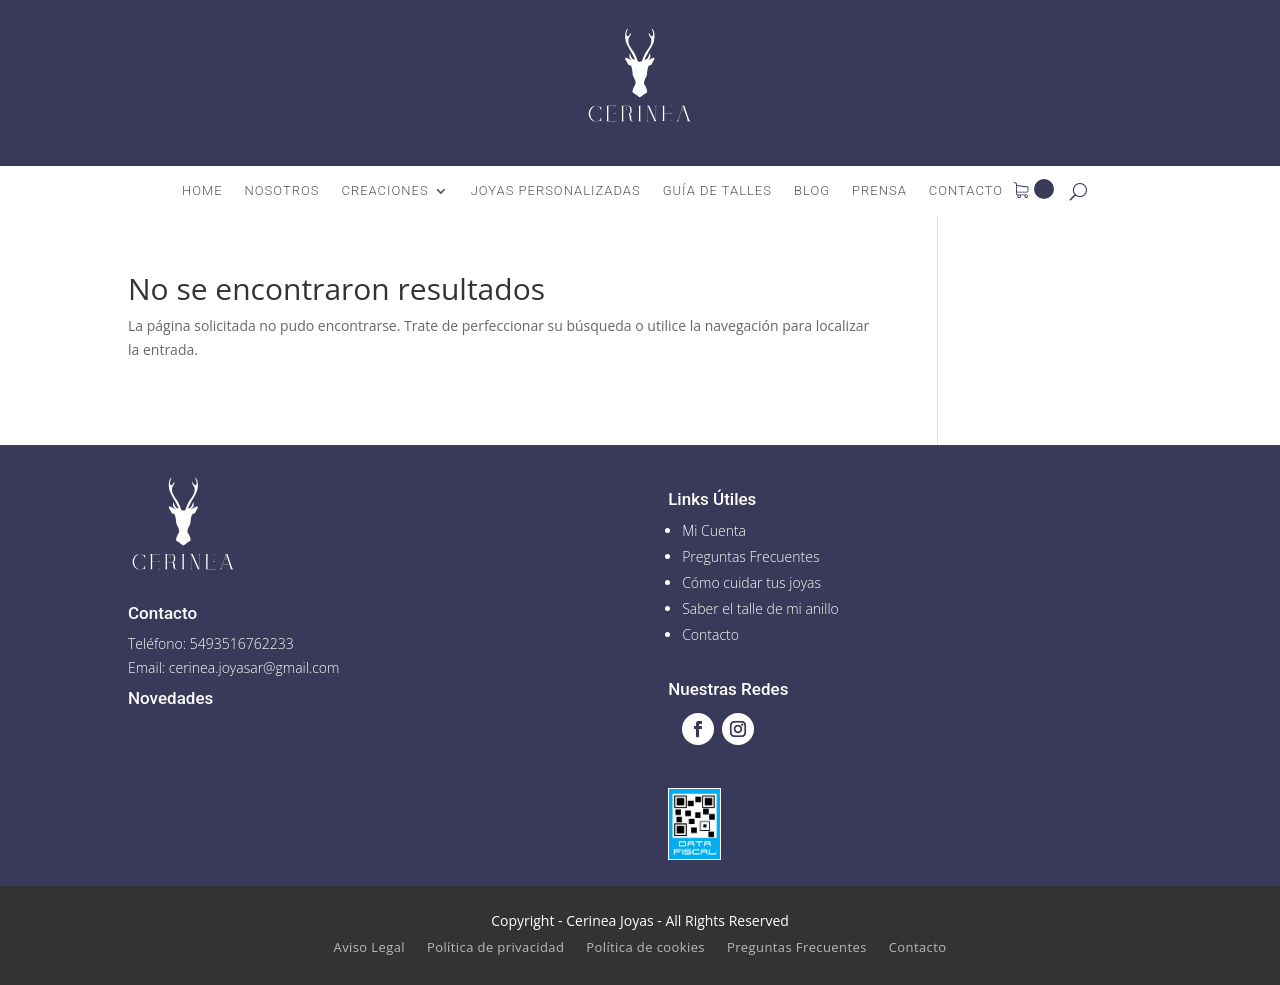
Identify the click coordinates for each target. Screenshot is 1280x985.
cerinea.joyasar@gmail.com (254, 667)
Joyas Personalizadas (556, 191)
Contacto (966, 191)
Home (202, 191)
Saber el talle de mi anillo (760, 608)
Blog (812, 191)
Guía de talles (717, 191)
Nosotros (282, 191)
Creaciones (384, 191)
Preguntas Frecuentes (750, 556)
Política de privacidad (495, 948)
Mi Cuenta (714, 530)
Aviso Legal (369, 948)
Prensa (879, 191)
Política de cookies (645, 948)
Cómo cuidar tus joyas (751, 582)
